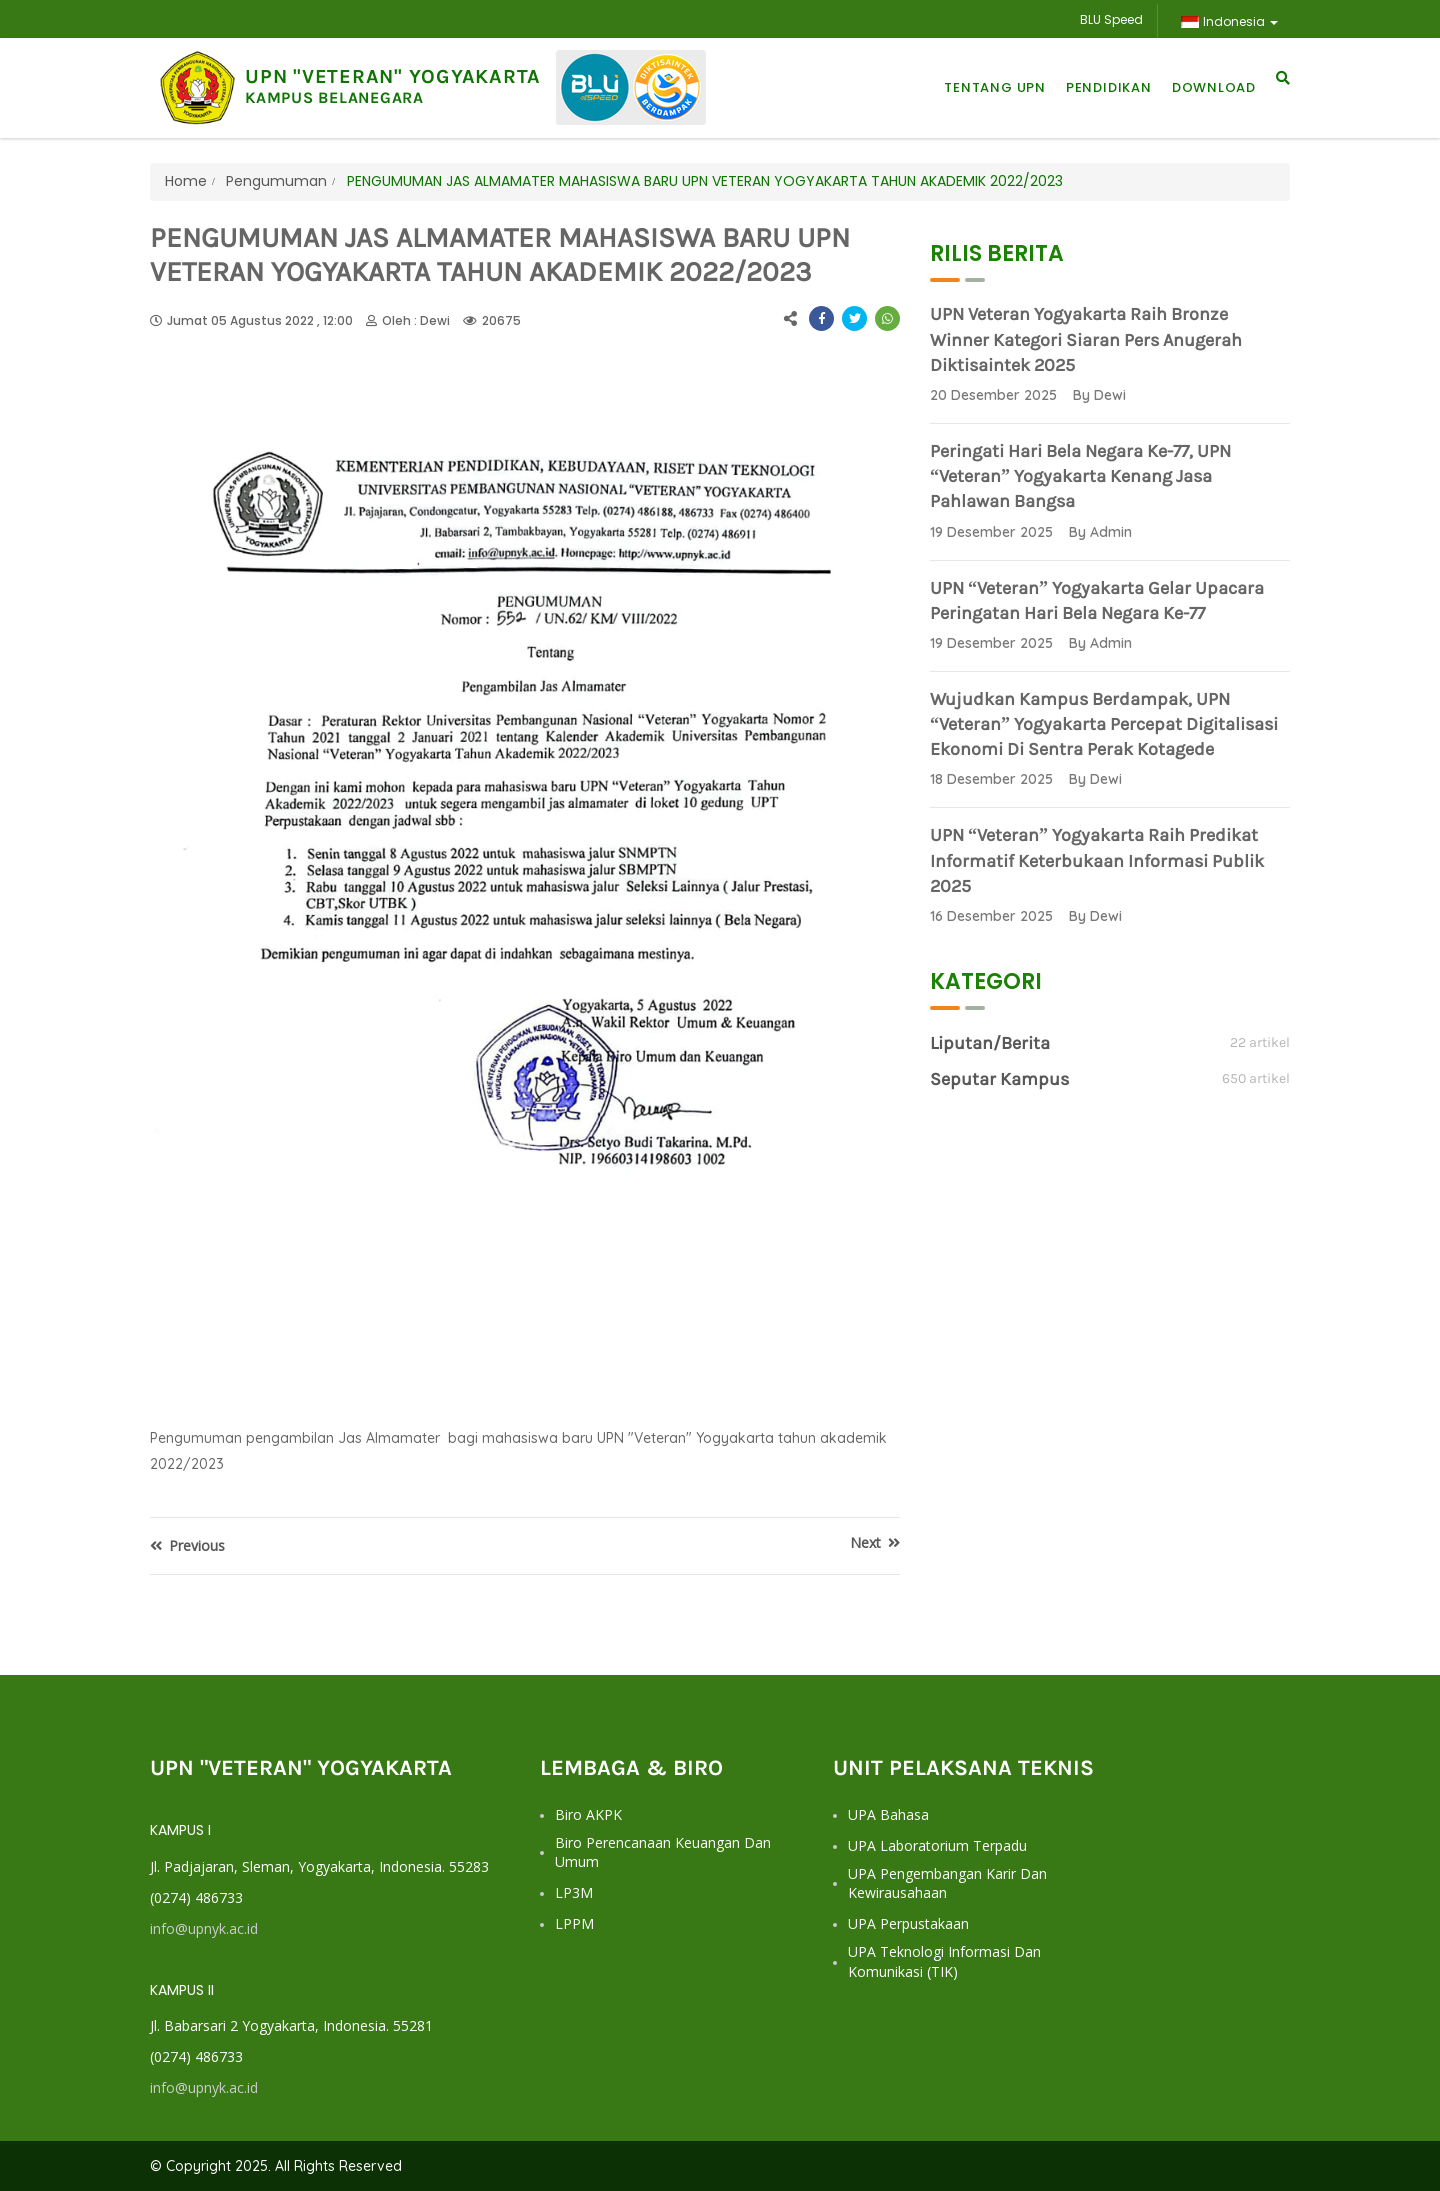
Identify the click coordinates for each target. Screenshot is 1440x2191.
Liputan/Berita (990, 1043)
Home (186, 181)
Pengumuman (274, 181)
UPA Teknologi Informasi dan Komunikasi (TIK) (944, 1961)
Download (1214, 87)
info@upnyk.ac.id (204, 1928)
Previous (187, 1545)
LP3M (574, 1892)
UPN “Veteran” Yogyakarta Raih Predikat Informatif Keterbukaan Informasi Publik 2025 (1097, 860)
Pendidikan (1109, 87)
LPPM (574, 1923)
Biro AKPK (588, 1814)
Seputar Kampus (999, 1079)
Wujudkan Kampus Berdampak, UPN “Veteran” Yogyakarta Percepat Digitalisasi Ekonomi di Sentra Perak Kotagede (1104, 724)
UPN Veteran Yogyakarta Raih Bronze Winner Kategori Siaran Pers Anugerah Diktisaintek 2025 (1086, 339)
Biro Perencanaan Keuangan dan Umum (663, 1852)
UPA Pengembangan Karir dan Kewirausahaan (947, 1883)
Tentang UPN (995, 87)
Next (875, 1542)
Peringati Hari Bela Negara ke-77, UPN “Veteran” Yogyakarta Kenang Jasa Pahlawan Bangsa (1080, 476)
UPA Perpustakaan (908, 1923)
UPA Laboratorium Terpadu (937, 1845)
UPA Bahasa (888, 1814)
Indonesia (1229, 21)
